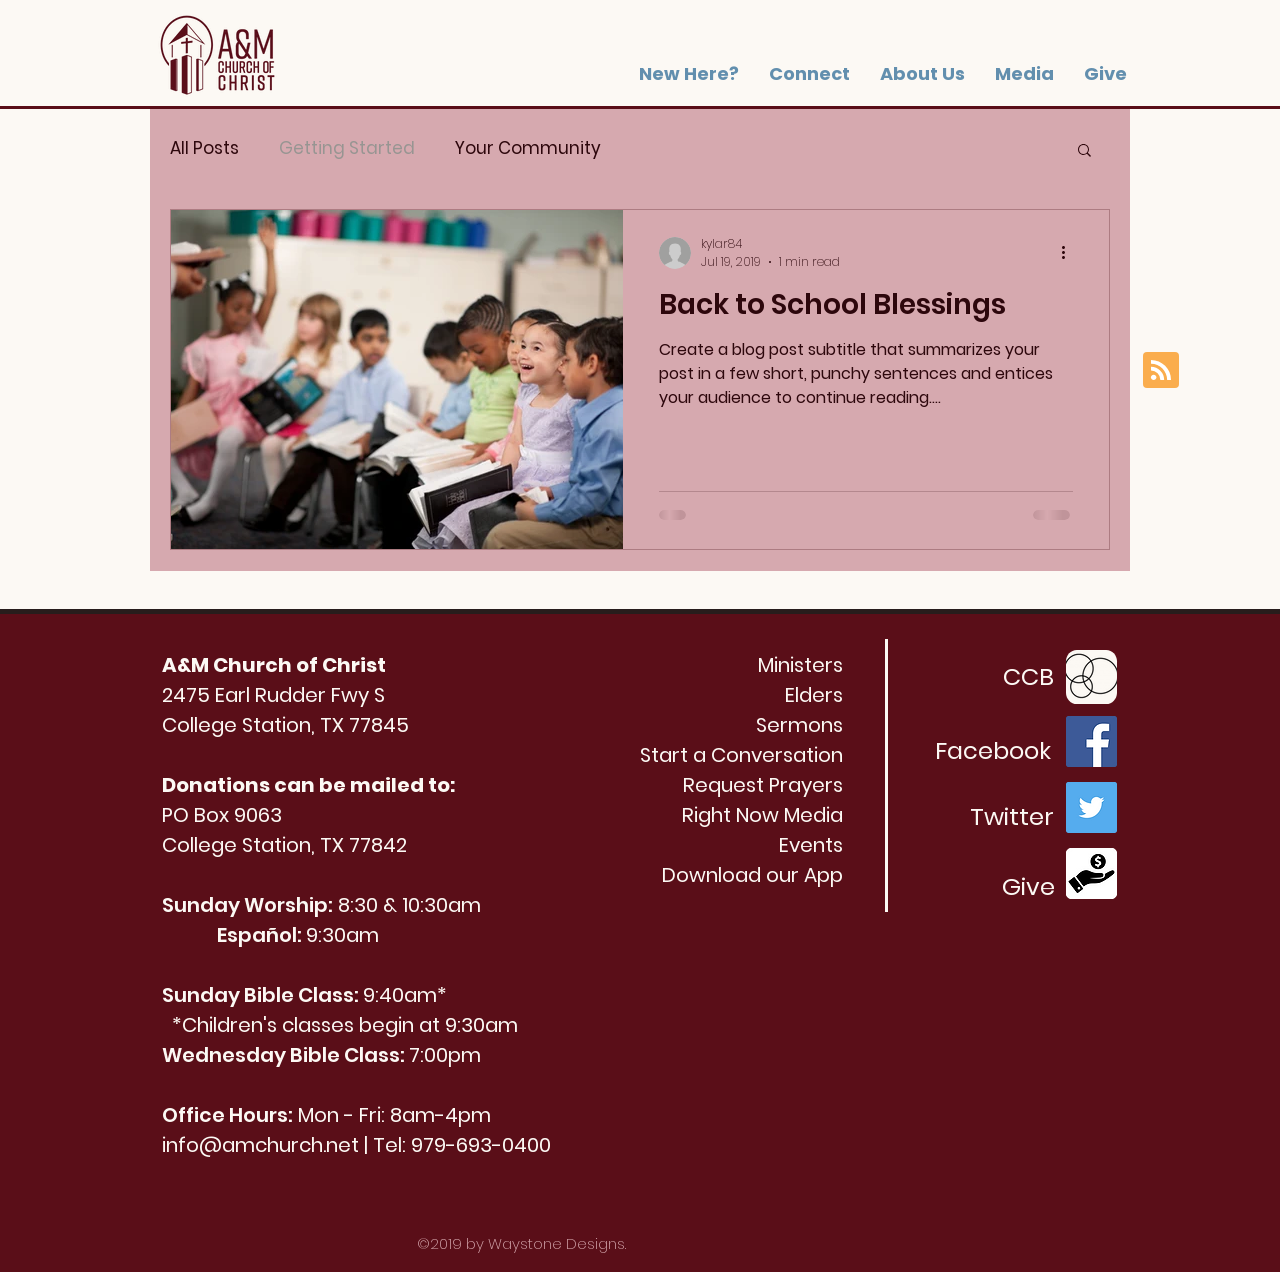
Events (811, 845)
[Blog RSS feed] (1161, 371)
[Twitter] (1091, 807)
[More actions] (1070, 253)
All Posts (204, 148)
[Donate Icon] (1091, 873)
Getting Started (347, 148)
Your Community (528, 148)
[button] (922, 74)
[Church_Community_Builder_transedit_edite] (1091, 675)
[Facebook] (1091, 741)
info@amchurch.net (260, 1145)
